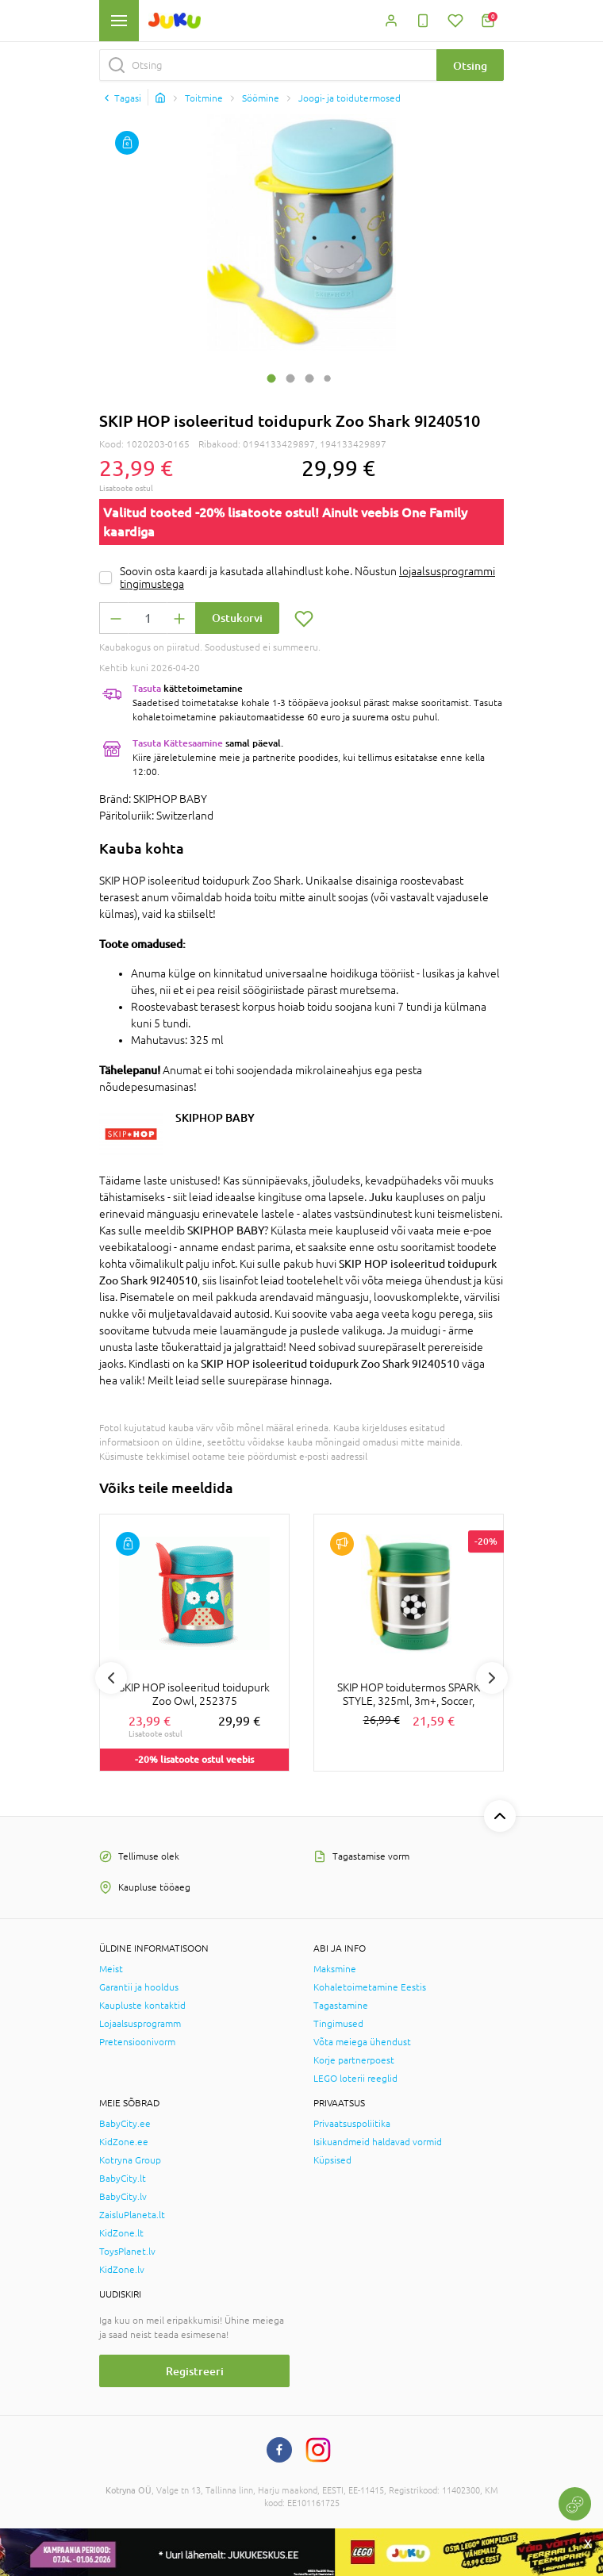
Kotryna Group (130, 2160)
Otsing (470, 65)
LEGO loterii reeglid (355, 2078)
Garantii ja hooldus (139, 1987)
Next (492, 1678)
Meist (111, 1969)
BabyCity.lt (122, 2178)
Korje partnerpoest (353, 2060)
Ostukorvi (237, 617)
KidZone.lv (121, 2269)
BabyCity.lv (123, 2196)
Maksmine (334, 1969)
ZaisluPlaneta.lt (132, 2215)
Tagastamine (340, 2005)
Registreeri (195, 2371)
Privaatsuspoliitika (351, 2123)
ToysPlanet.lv (127, 2251)
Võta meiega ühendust (362, 2042)
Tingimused (338, 2023)
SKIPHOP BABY (215, 1117)
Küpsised (332, 2160)
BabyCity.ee (125, 2123)
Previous (111, 1678)
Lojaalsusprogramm (140, 2023)
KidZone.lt (121, 2233)
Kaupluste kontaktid (142, 2005)
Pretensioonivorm (137, 2042)
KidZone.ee (123, 2142)
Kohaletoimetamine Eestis (369, 1987)
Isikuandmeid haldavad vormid (377, 2142)
